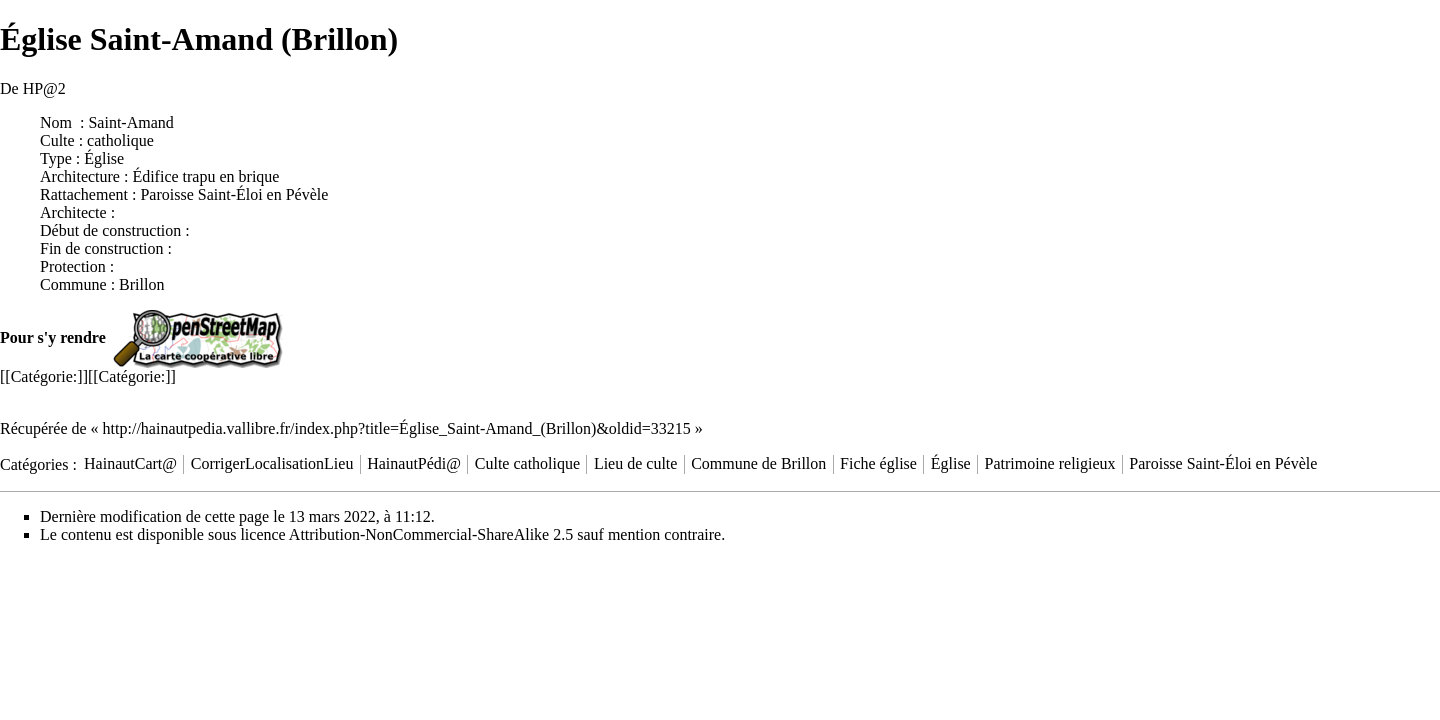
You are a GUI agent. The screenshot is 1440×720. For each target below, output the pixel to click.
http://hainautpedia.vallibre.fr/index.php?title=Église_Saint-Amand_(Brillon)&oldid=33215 (397, 428)
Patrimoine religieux (1050, 463)
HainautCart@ (130, 463)
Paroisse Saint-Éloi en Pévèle (234, 194)
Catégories (34, 463)
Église (951, 463)
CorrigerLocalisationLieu (272, 463)
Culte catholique (527, 463)
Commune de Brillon (758, 463)
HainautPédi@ (414, 463)
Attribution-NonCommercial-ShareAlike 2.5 (431, 534)
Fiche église (878, 463)
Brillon (141, 284)
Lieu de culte (636, 463)
